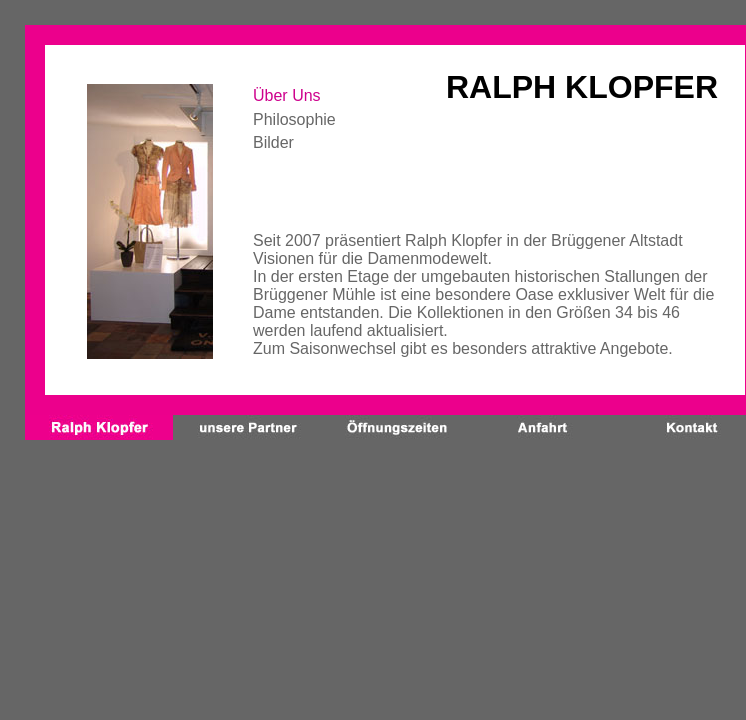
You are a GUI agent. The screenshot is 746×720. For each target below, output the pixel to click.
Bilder (273, 142)
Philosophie (294, 119)
